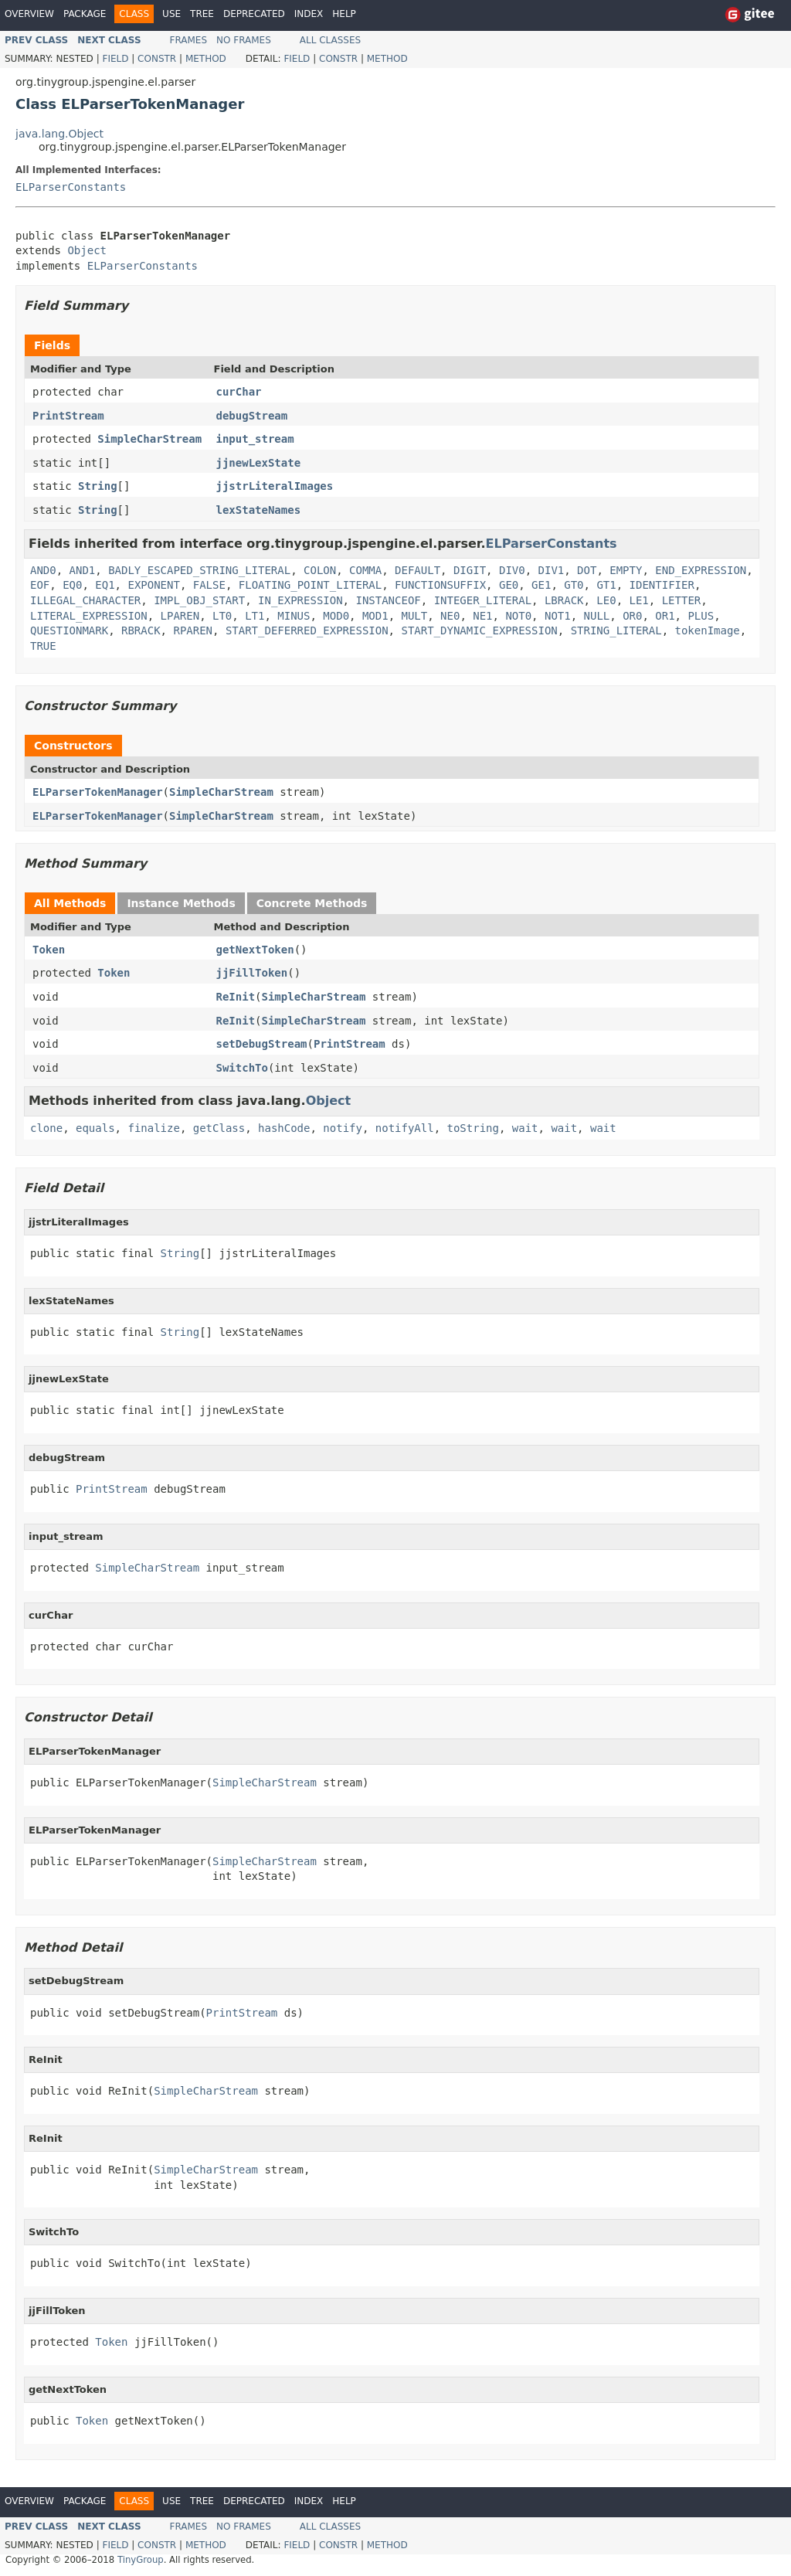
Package (84, 13)
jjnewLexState (258, 463)
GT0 (573, 585)
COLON (320, 570)
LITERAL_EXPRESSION (89, 616)
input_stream (255, 439)
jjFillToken (252, 973)
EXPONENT (153, 585)
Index (309, 13)
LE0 (606, 600)
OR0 (632, 616)
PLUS (700, 616)
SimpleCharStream (149, 439)
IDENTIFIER (662, 585)
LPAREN (180, 616)
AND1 (83, 570)
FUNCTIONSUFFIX (440, 585)
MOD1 (375, 616)
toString (473, 1128)
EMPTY (625, 570)
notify (342, 1128)
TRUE (43, 646)
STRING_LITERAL (616, 630)
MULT (415, 616)
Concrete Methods (312, 903)
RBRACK (141, 630)
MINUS (293, 616)
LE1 (639, 600)
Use (171, 13)
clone (46, 1128)
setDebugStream (261, 1044)
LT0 (222, 616)
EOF (39, 585)
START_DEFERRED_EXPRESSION (307, 630)
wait (525, 1128)
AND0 (43, 570)
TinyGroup (140, 2559)
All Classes (330, 40)
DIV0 (512, 570)
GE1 (541, 585)
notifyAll (404, 1128)
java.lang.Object (59, 133)
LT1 (254, 616)
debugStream (252, 416)
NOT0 (518, 616)
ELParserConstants (70, 187)
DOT (586, 570)
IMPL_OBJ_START (199, 600)
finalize (153, 1128)
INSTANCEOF (387, 600)
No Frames (243, 40)
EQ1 (104, 585)
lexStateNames (258, 510)
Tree (202, 13)
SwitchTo (242, 1068)
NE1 (482, 616)
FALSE (209, 585)
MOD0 (336, 616)
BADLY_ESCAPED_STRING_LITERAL (199, 570)
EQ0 (72, 585)
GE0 (508, 585)
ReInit (236, 997)
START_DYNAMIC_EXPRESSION (479, 630)
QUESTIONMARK (69, 630)
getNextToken (255, 949)
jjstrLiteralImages (275, 486)
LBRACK (564, 600)
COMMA (365, 570)
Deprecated (254, 13)
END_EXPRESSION (700, 570)
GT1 (606, 585)
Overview (29, 13)
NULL (597, 616)
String (97, 486)
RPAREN (192, 630)
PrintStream (68, 416)
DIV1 (551, 570)
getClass (219, 1128)
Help (344, 13)
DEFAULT (417, 570)
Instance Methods (181, 903)
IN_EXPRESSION (300, 600)
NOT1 (558, 616)
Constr (156, 58)
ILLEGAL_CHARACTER (85, 600)
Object (87, 250)
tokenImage (707, 630)
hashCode (284, 1128)
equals (95, 1128)
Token (48, 949)
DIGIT (469, 570)
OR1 (664, 616)
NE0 (450, 616)
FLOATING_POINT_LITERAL (310, 585)
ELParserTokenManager (97, 792)
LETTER (681, 600)
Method (205, 58)
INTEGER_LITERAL (482, 600)
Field (115, 58)
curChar (239, 392)
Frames (189, 40)
